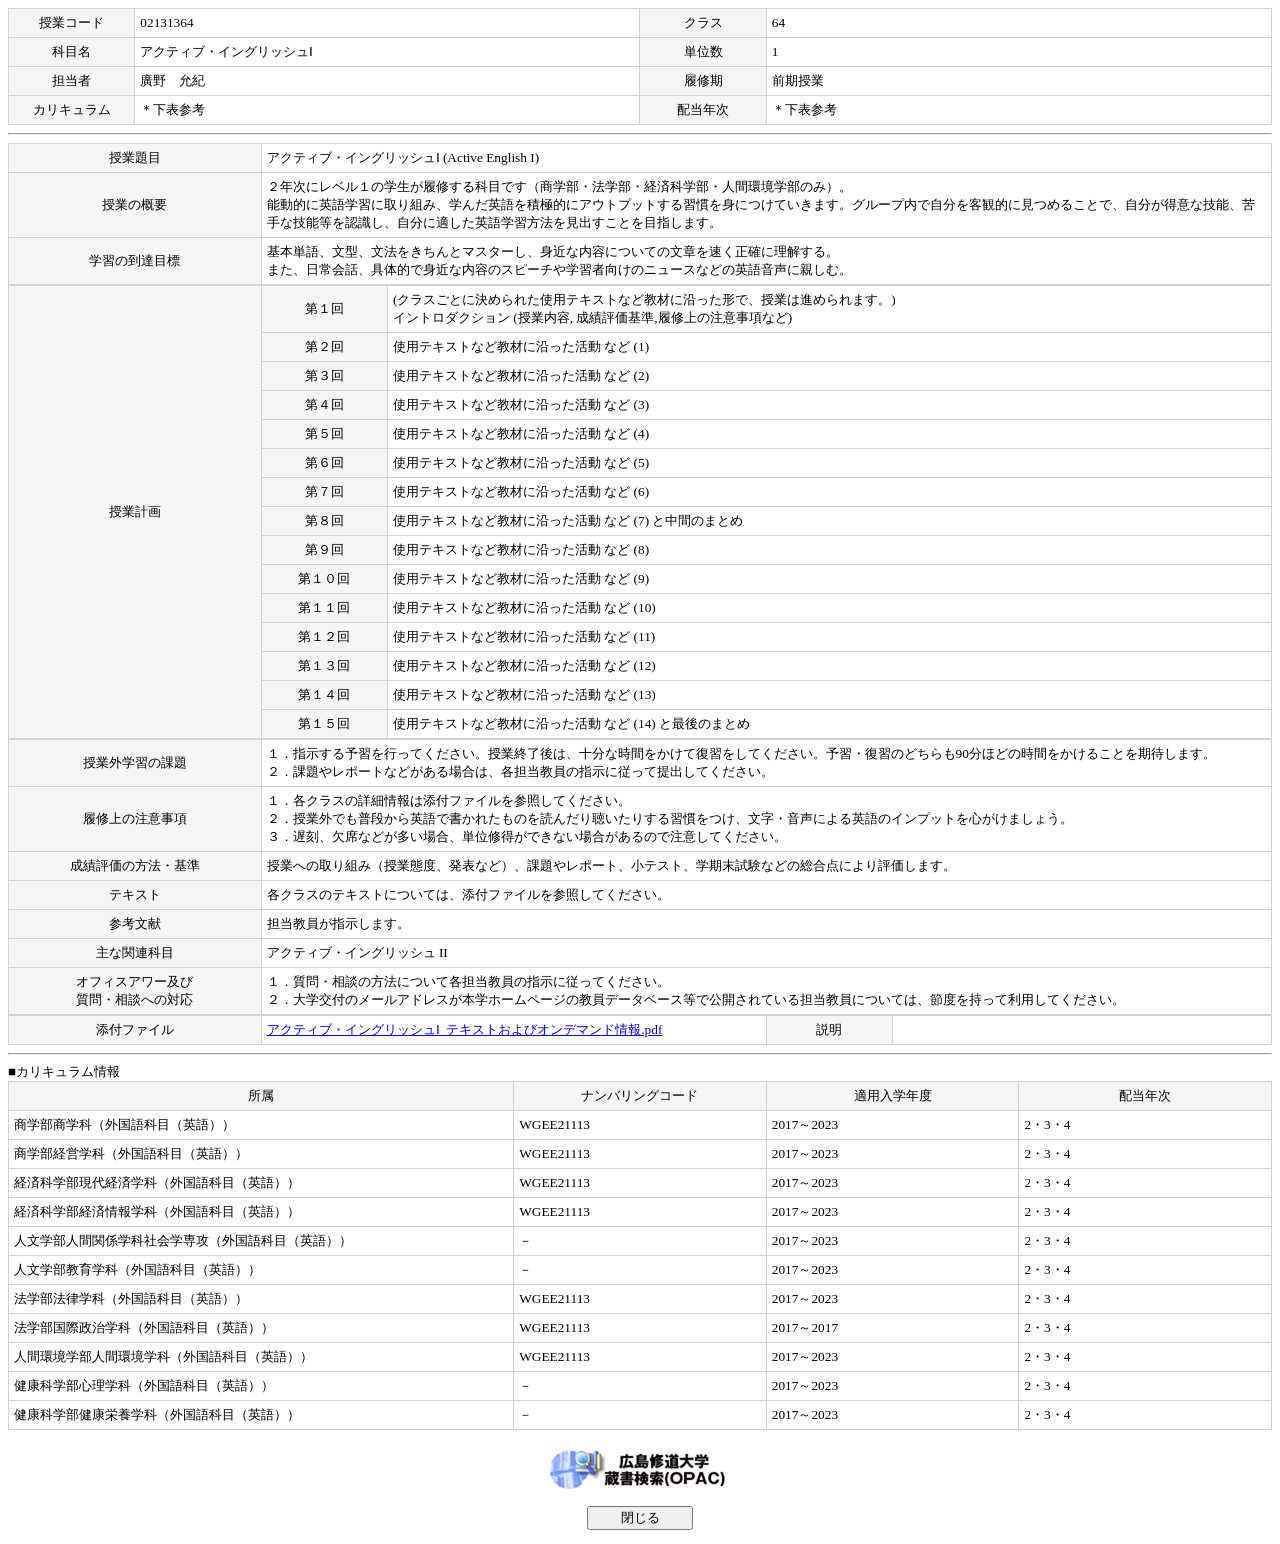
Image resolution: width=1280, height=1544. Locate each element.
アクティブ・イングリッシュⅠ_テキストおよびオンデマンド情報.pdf (465, 1029)
